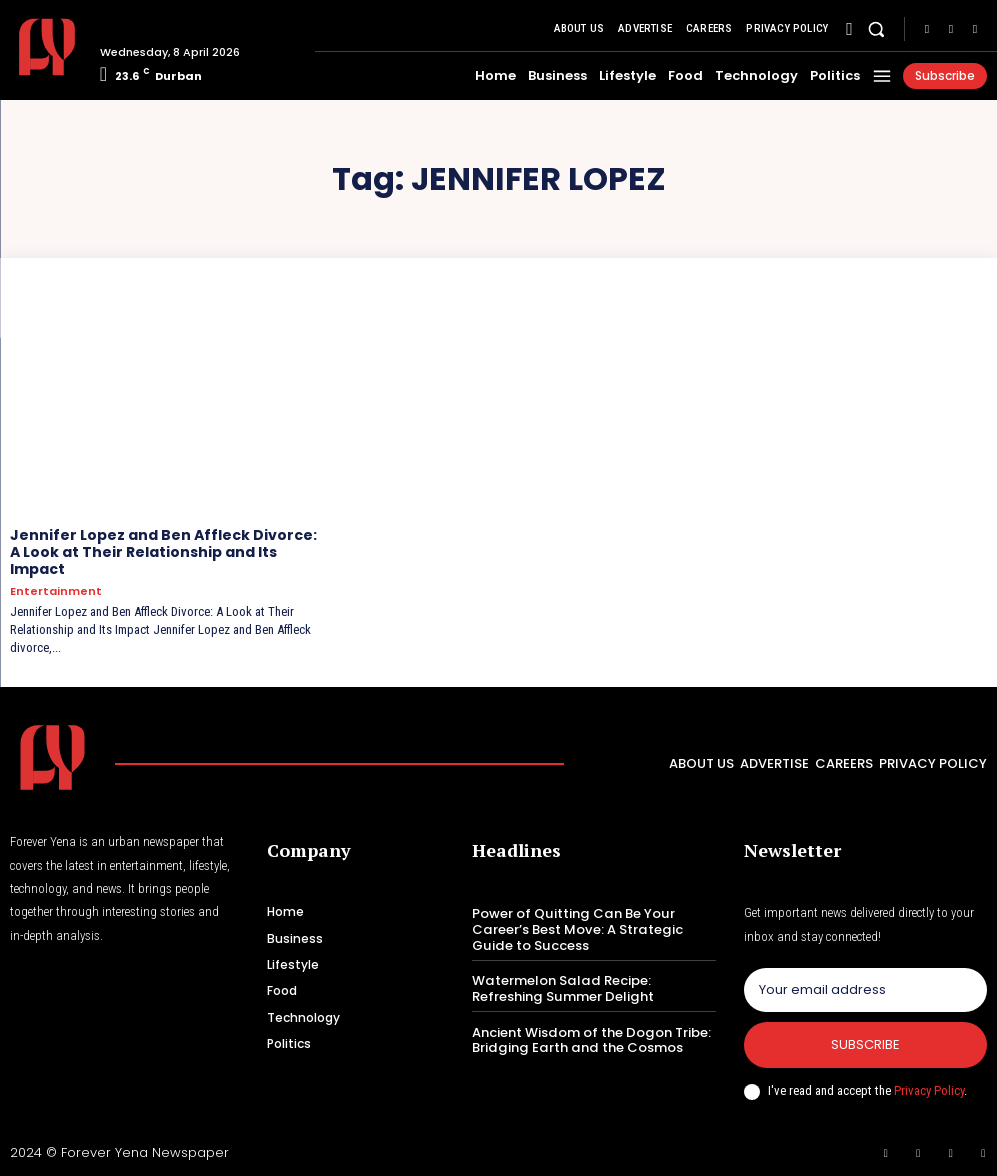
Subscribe (865, 1044)
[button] (876, 29)
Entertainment (56, 590)
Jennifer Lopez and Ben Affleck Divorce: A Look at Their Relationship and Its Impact (163, 552)
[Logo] (47, 47)
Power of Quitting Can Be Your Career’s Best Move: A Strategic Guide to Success (575, 929)
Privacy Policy (929, 1089)
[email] (865, 990)
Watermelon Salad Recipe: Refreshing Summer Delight (561, 988)
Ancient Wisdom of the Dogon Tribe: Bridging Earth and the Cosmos (590, 1039)
